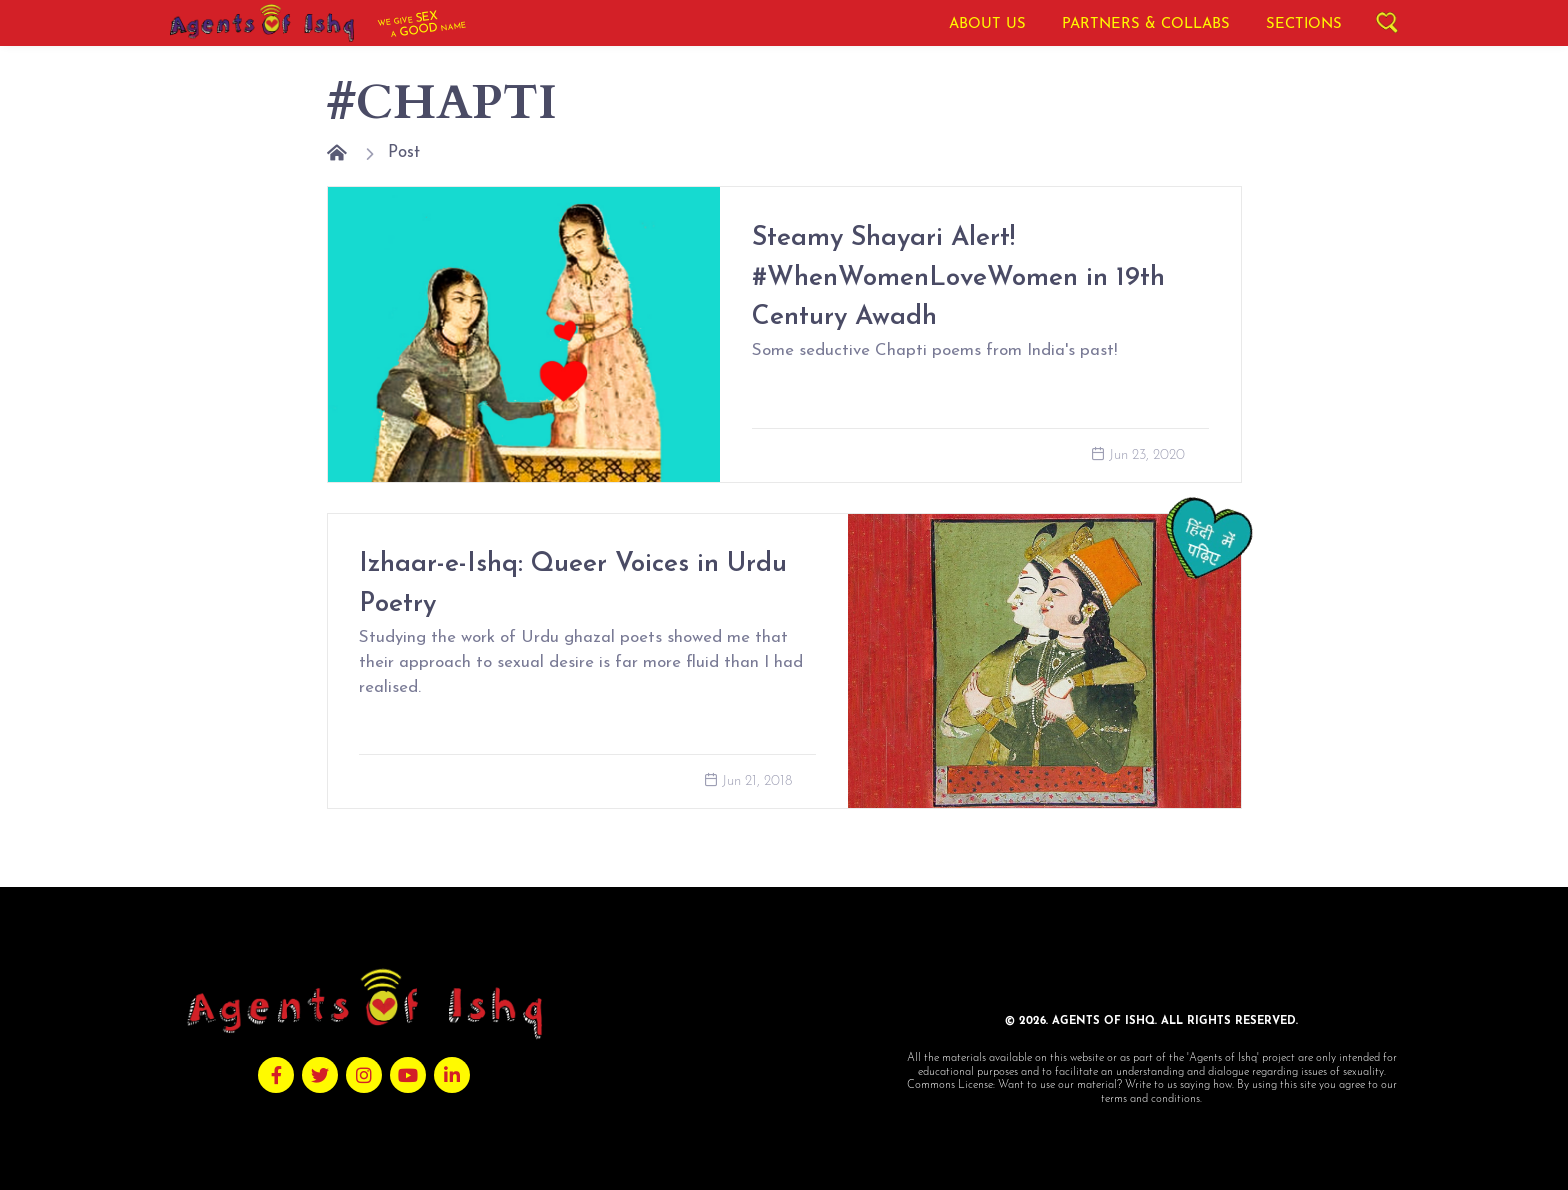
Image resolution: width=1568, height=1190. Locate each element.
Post (404, 152)
